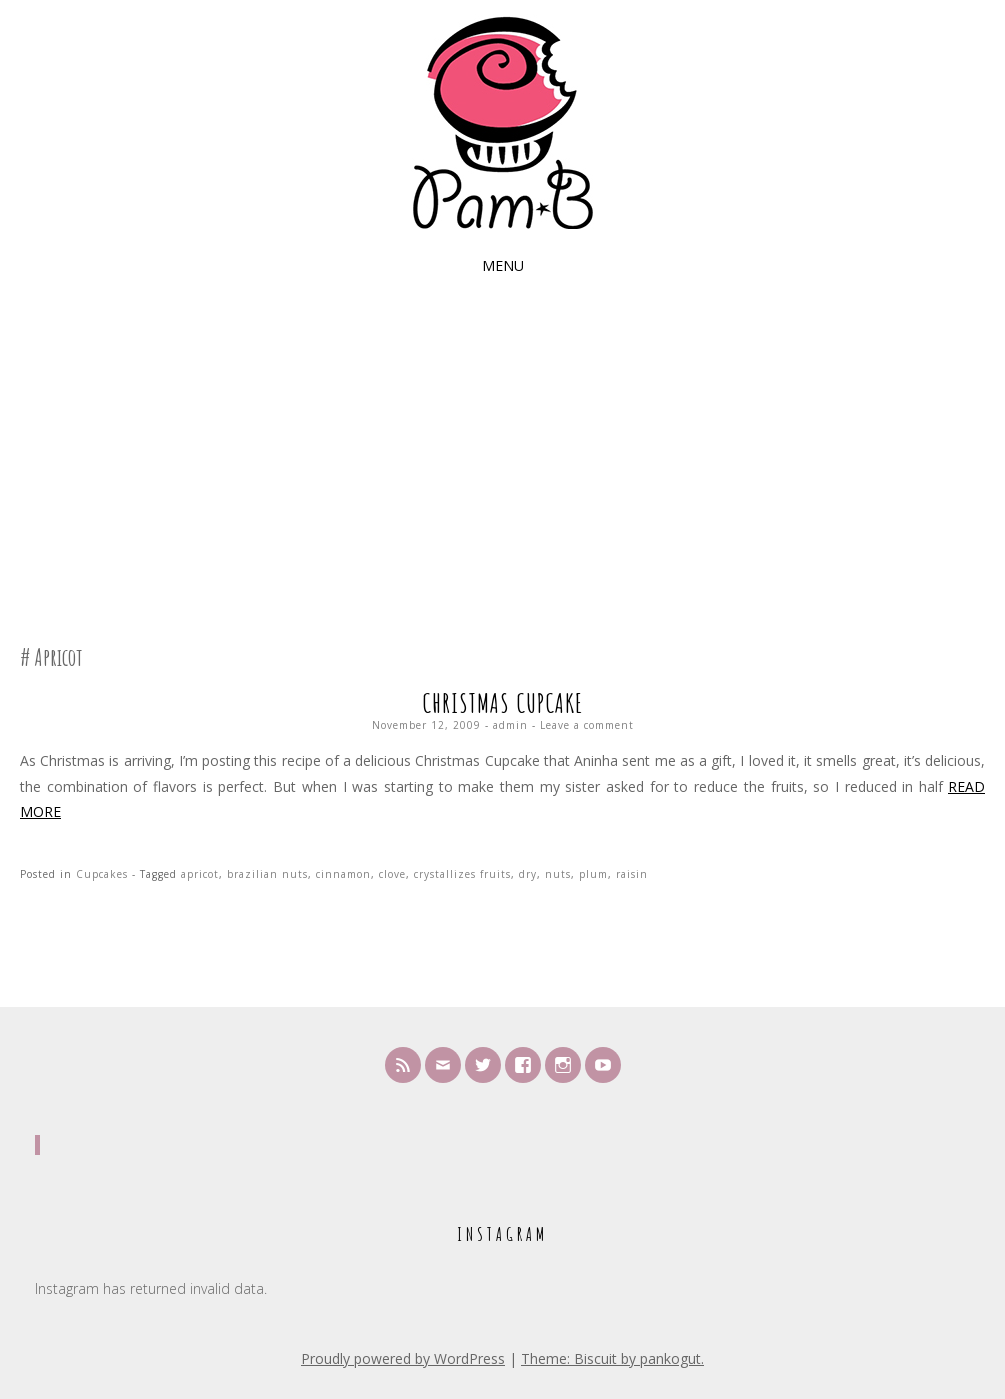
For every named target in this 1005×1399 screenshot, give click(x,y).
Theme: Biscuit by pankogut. (612, 1358)
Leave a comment (587, 725)
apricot (200, 874)
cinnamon (343, 874)
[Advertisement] (502, 449)
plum (593, 874)
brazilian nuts (267, 874)
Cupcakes (102, 874)
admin (510, 725)
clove (392, 874)
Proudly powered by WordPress (403, 1358)
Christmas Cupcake (502, 703)
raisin (632, 874)
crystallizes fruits (462, 874)
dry (528, 874)
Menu (503, 265)
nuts (558, 874)
